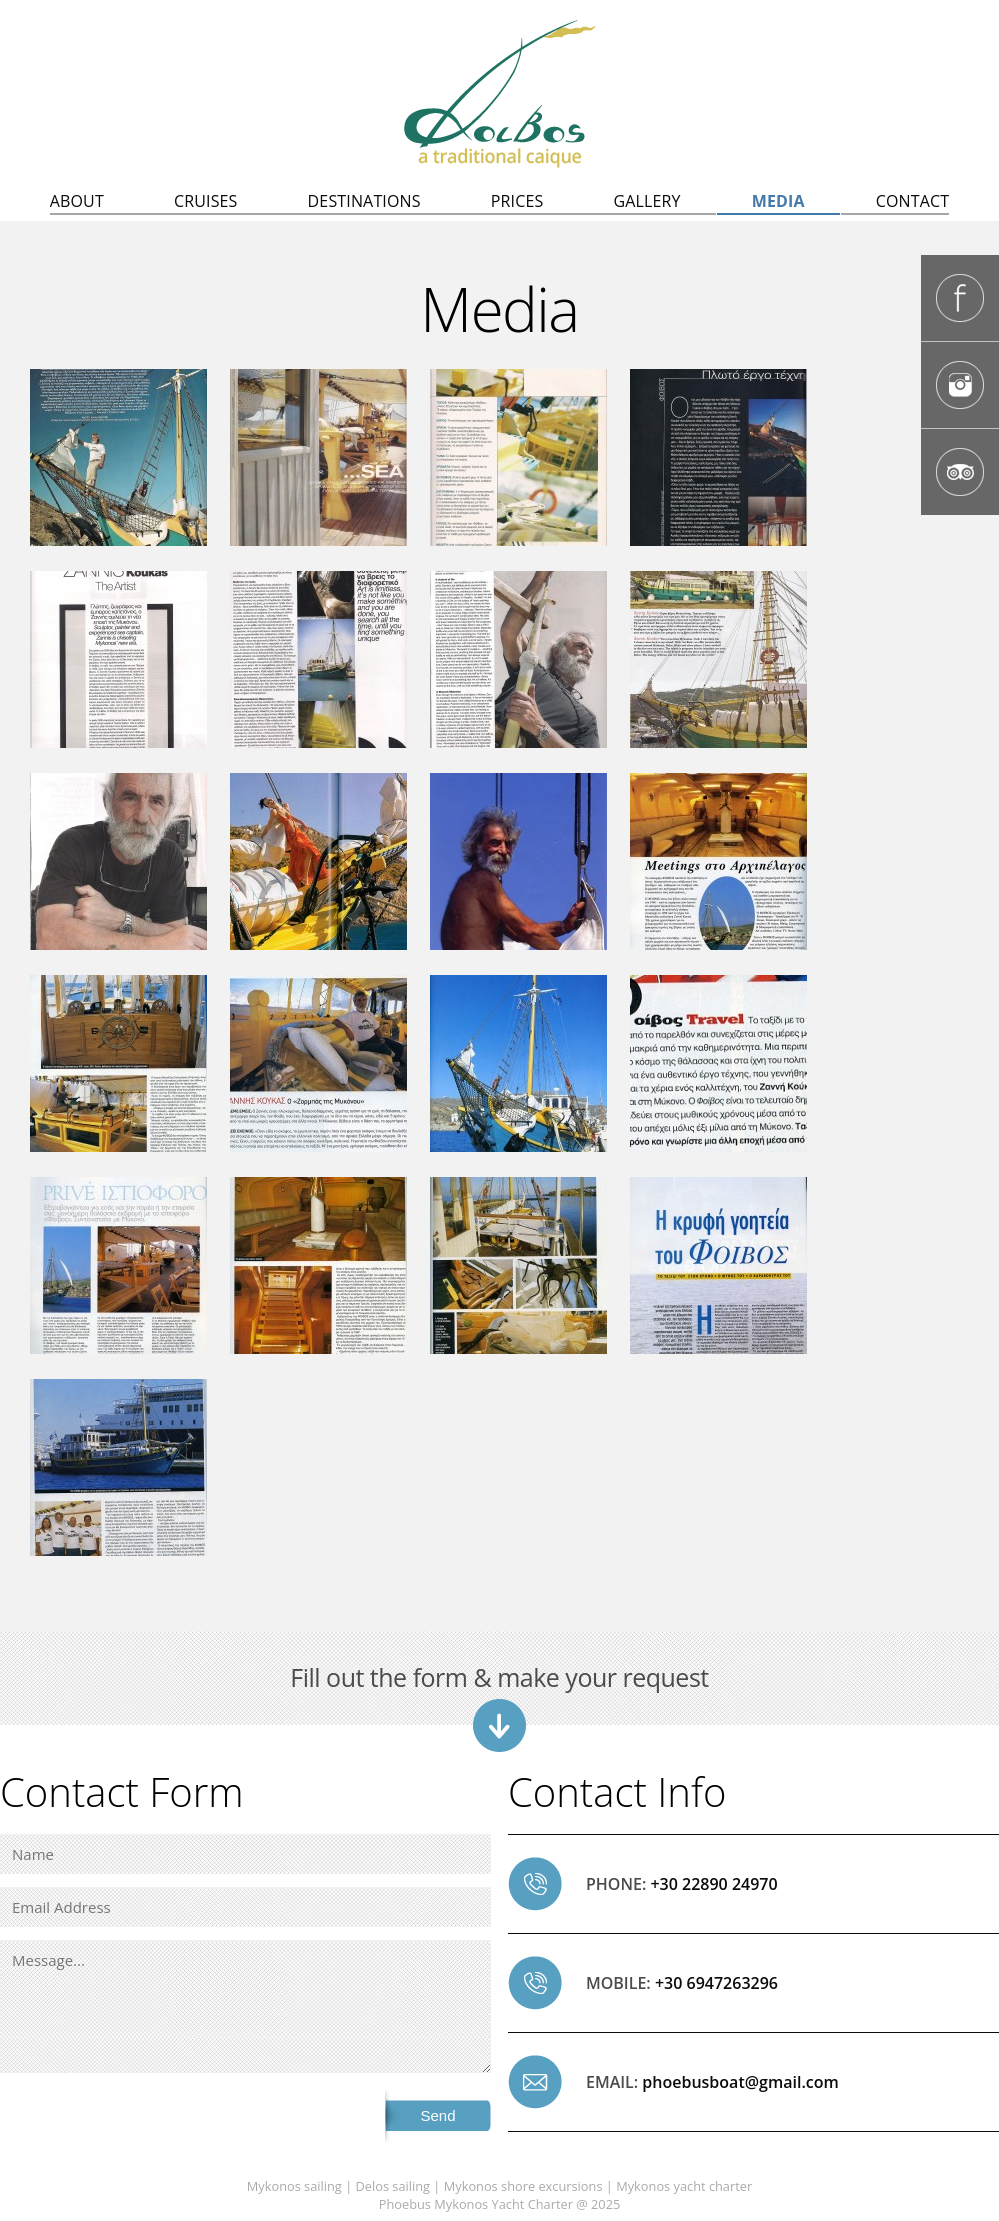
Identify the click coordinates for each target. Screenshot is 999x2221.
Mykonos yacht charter (684, 2186)
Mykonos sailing (294, 2186)
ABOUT (77, 201)
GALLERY (646, 201)
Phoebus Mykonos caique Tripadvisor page (960, 472)
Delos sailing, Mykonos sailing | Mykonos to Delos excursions (500, 94)
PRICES (517, 201)
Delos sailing (393, 2186)
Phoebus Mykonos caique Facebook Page (960, 298)
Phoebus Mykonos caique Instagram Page (960, 385)
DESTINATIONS (364, 201)
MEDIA (778, 201)
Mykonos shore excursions (523, 2186)
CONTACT (913, 201)
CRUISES (206, 201)
